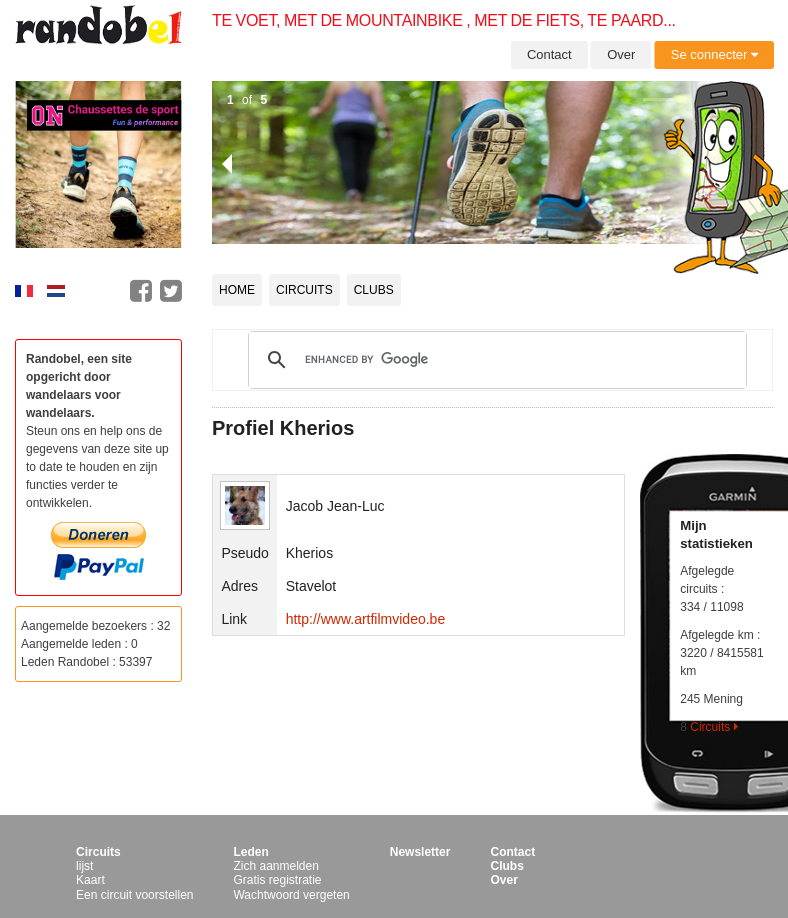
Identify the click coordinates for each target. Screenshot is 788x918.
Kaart (90, 880)
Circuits (304, 290)
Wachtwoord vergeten (291, 895)
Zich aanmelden (275, 866)
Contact (549, 54)
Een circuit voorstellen (134, 895)
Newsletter (420, 852)
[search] (494, 360)
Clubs (374, 290)
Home (237, 290)
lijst (84, 866)
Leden (250, 852)
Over (621, 54)
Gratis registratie (277, 880)
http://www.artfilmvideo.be (366, 619)
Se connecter (714, 54)
